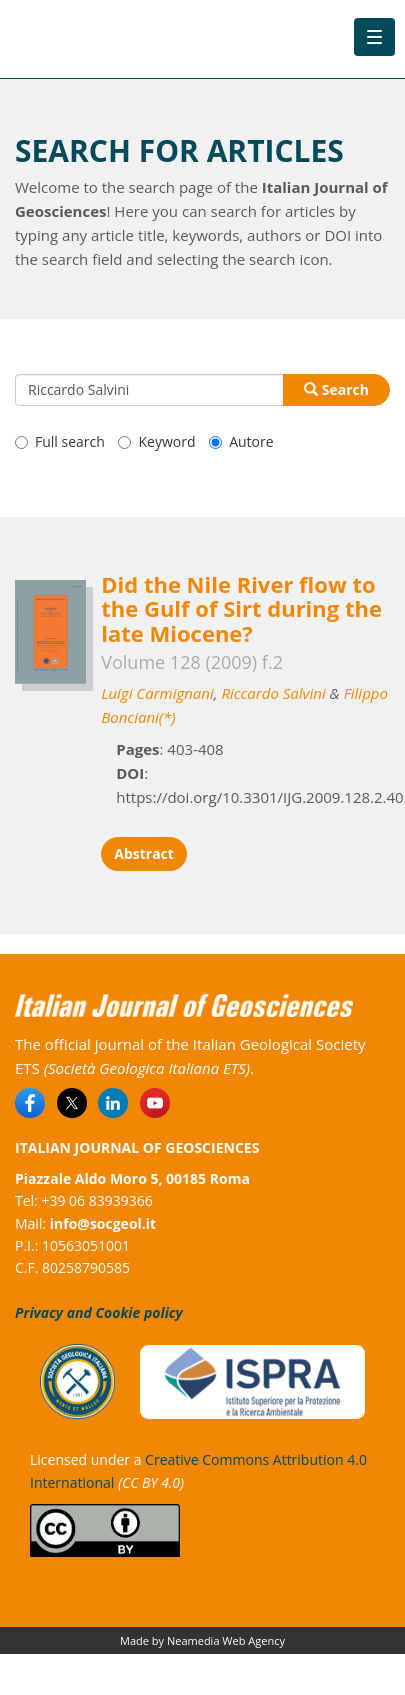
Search (336, 389)
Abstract (144, 853)
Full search (60, 441)
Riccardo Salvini (273, 693)
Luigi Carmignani (157, 693)
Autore (241, 441)
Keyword (156, 441)
